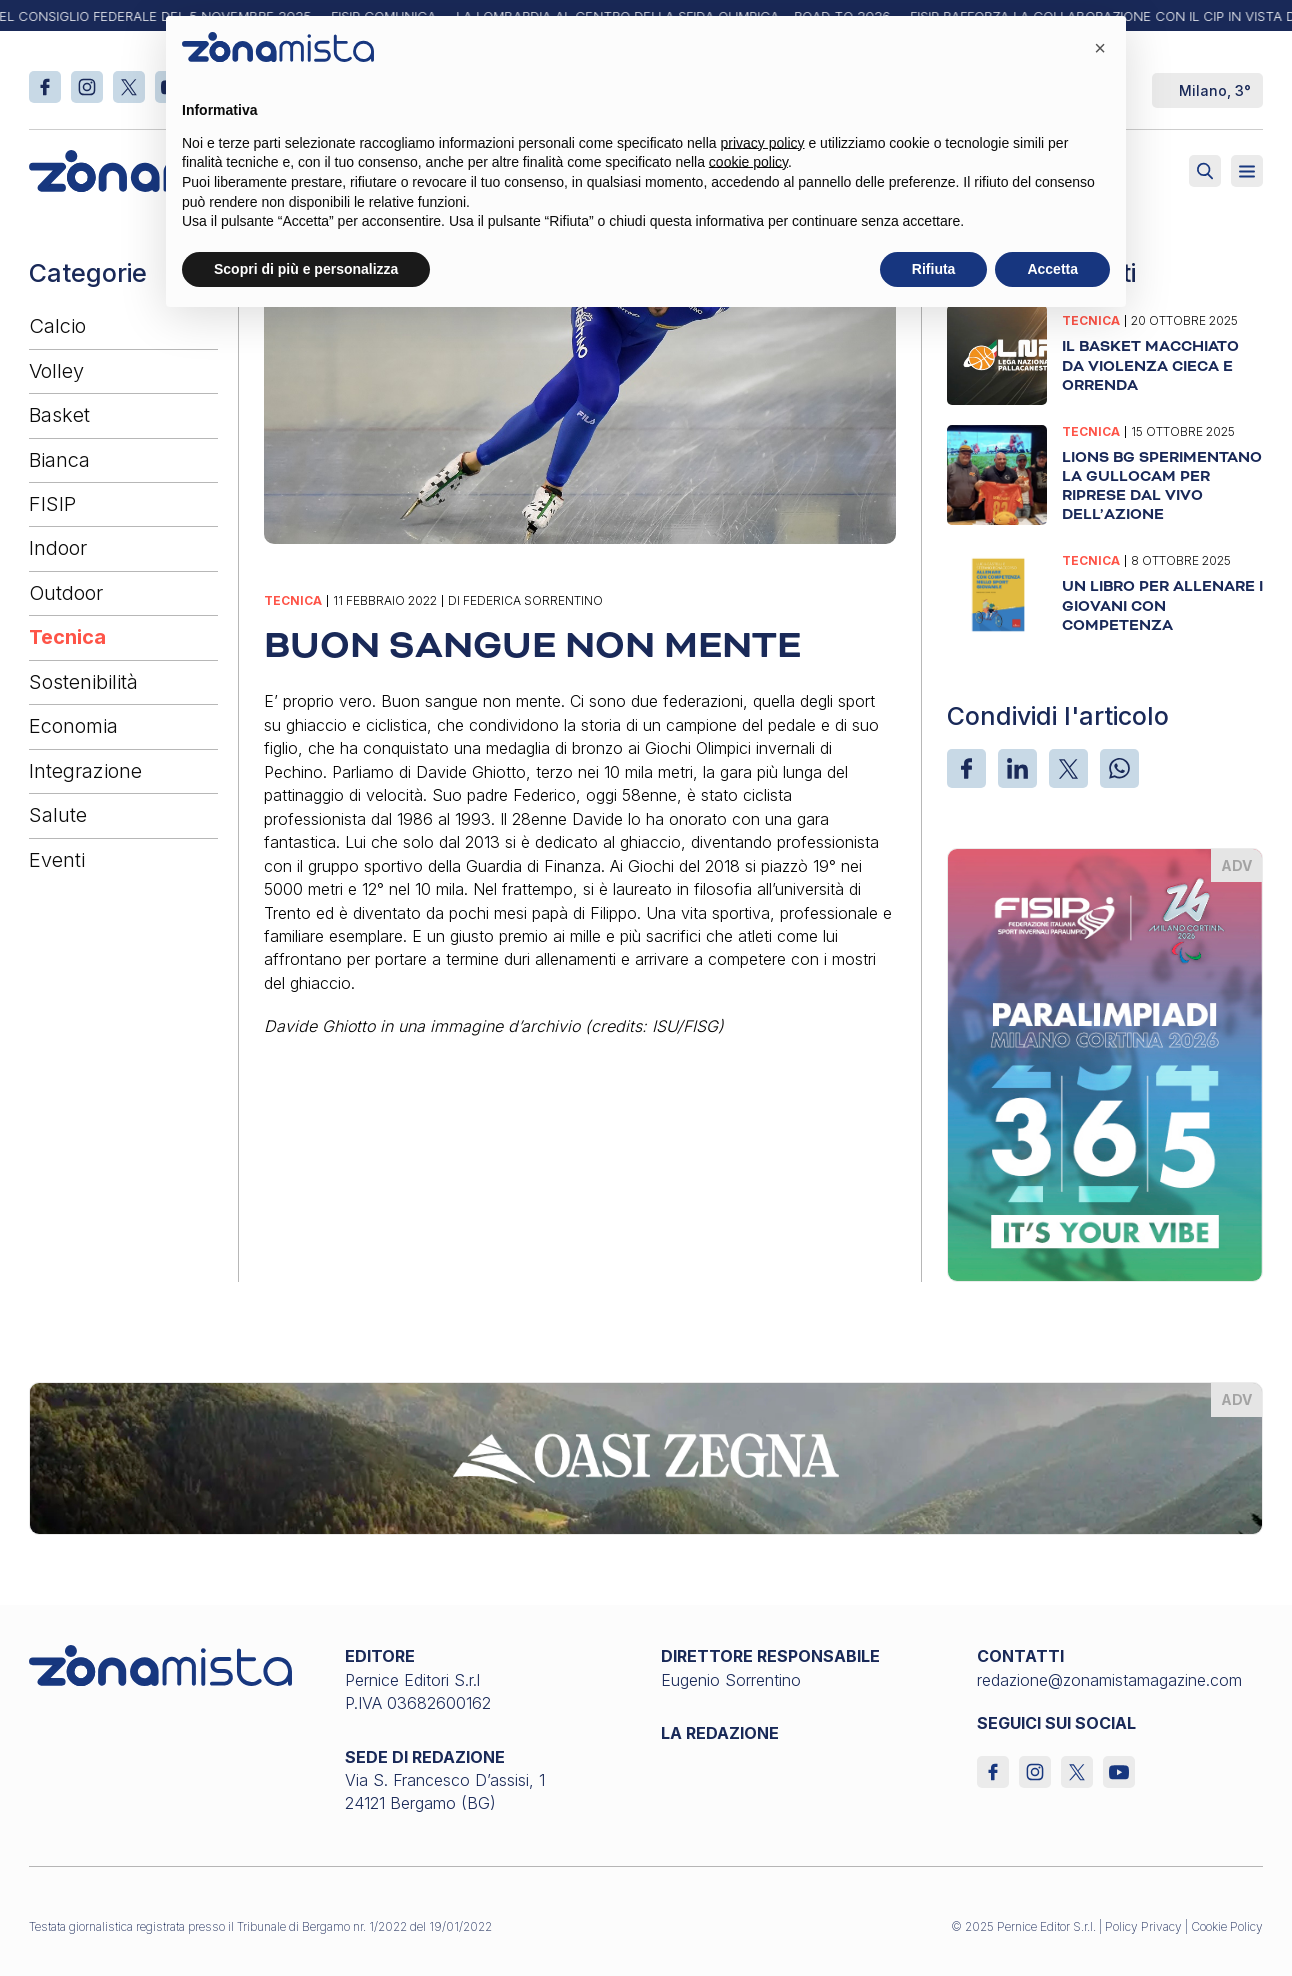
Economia (73, 726)
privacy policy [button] (763, 143)
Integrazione (85, 771)
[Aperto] (1247, 171)
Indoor (58, 548)
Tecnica (67, 637)
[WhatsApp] (1119, 768)
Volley (56, 371)
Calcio (57, 326)
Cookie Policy (1227, 1926)
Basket (59, 415)
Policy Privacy (1143, 1926)
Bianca (59, 460)
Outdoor (66, 593)
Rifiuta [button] (934, 269)
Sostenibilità (83, 682)
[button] (1100, 48)
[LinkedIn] (1017, 768)
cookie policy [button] (748, 162)
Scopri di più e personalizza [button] (306, 269)
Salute (58, 815)
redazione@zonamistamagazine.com (1109, 1680)
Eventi (57, 860)
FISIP (52, 504)
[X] (1068, 768)
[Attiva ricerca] (1205, 171)
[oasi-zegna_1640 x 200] (646, 1457)
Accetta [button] (1052, 269)
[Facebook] (966, 768)
